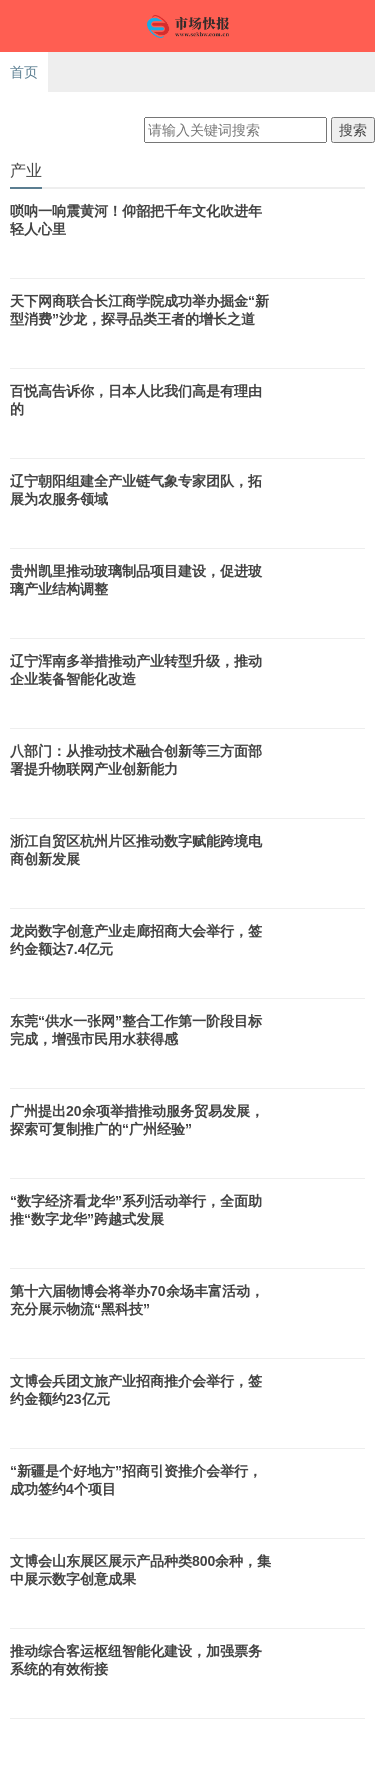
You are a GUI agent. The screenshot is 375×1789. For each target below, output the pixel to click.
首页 (24, 72)
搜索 (353, 130)
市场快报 (187, 26)
